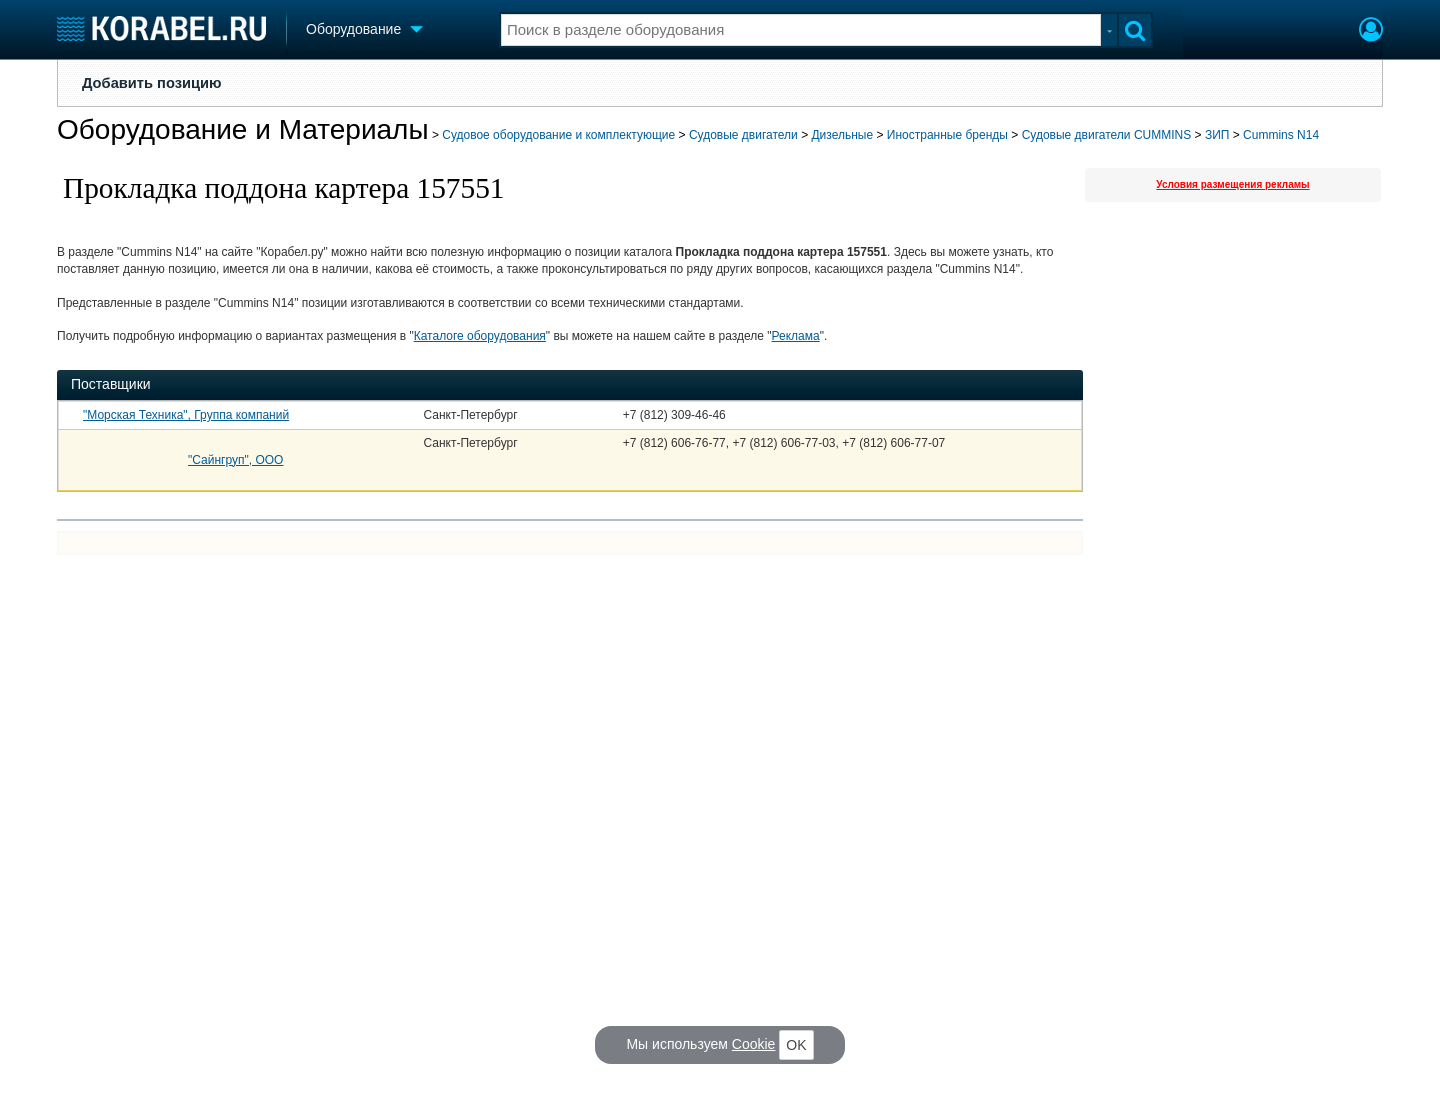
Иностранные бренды (947, 135)
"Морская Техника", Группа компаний (186, 415)
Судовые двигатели (743, 135)
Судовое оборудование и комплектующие (558, 135)
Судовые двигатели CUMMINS (1107, 135)
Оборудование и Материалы (243, 129)
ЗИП (1217, 135)
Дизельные (842, 135)
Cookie (754, 1044)
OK (796, 1045)
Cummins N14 (1281, 135)
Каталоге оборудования (480, 336)
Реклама (796, 336)
